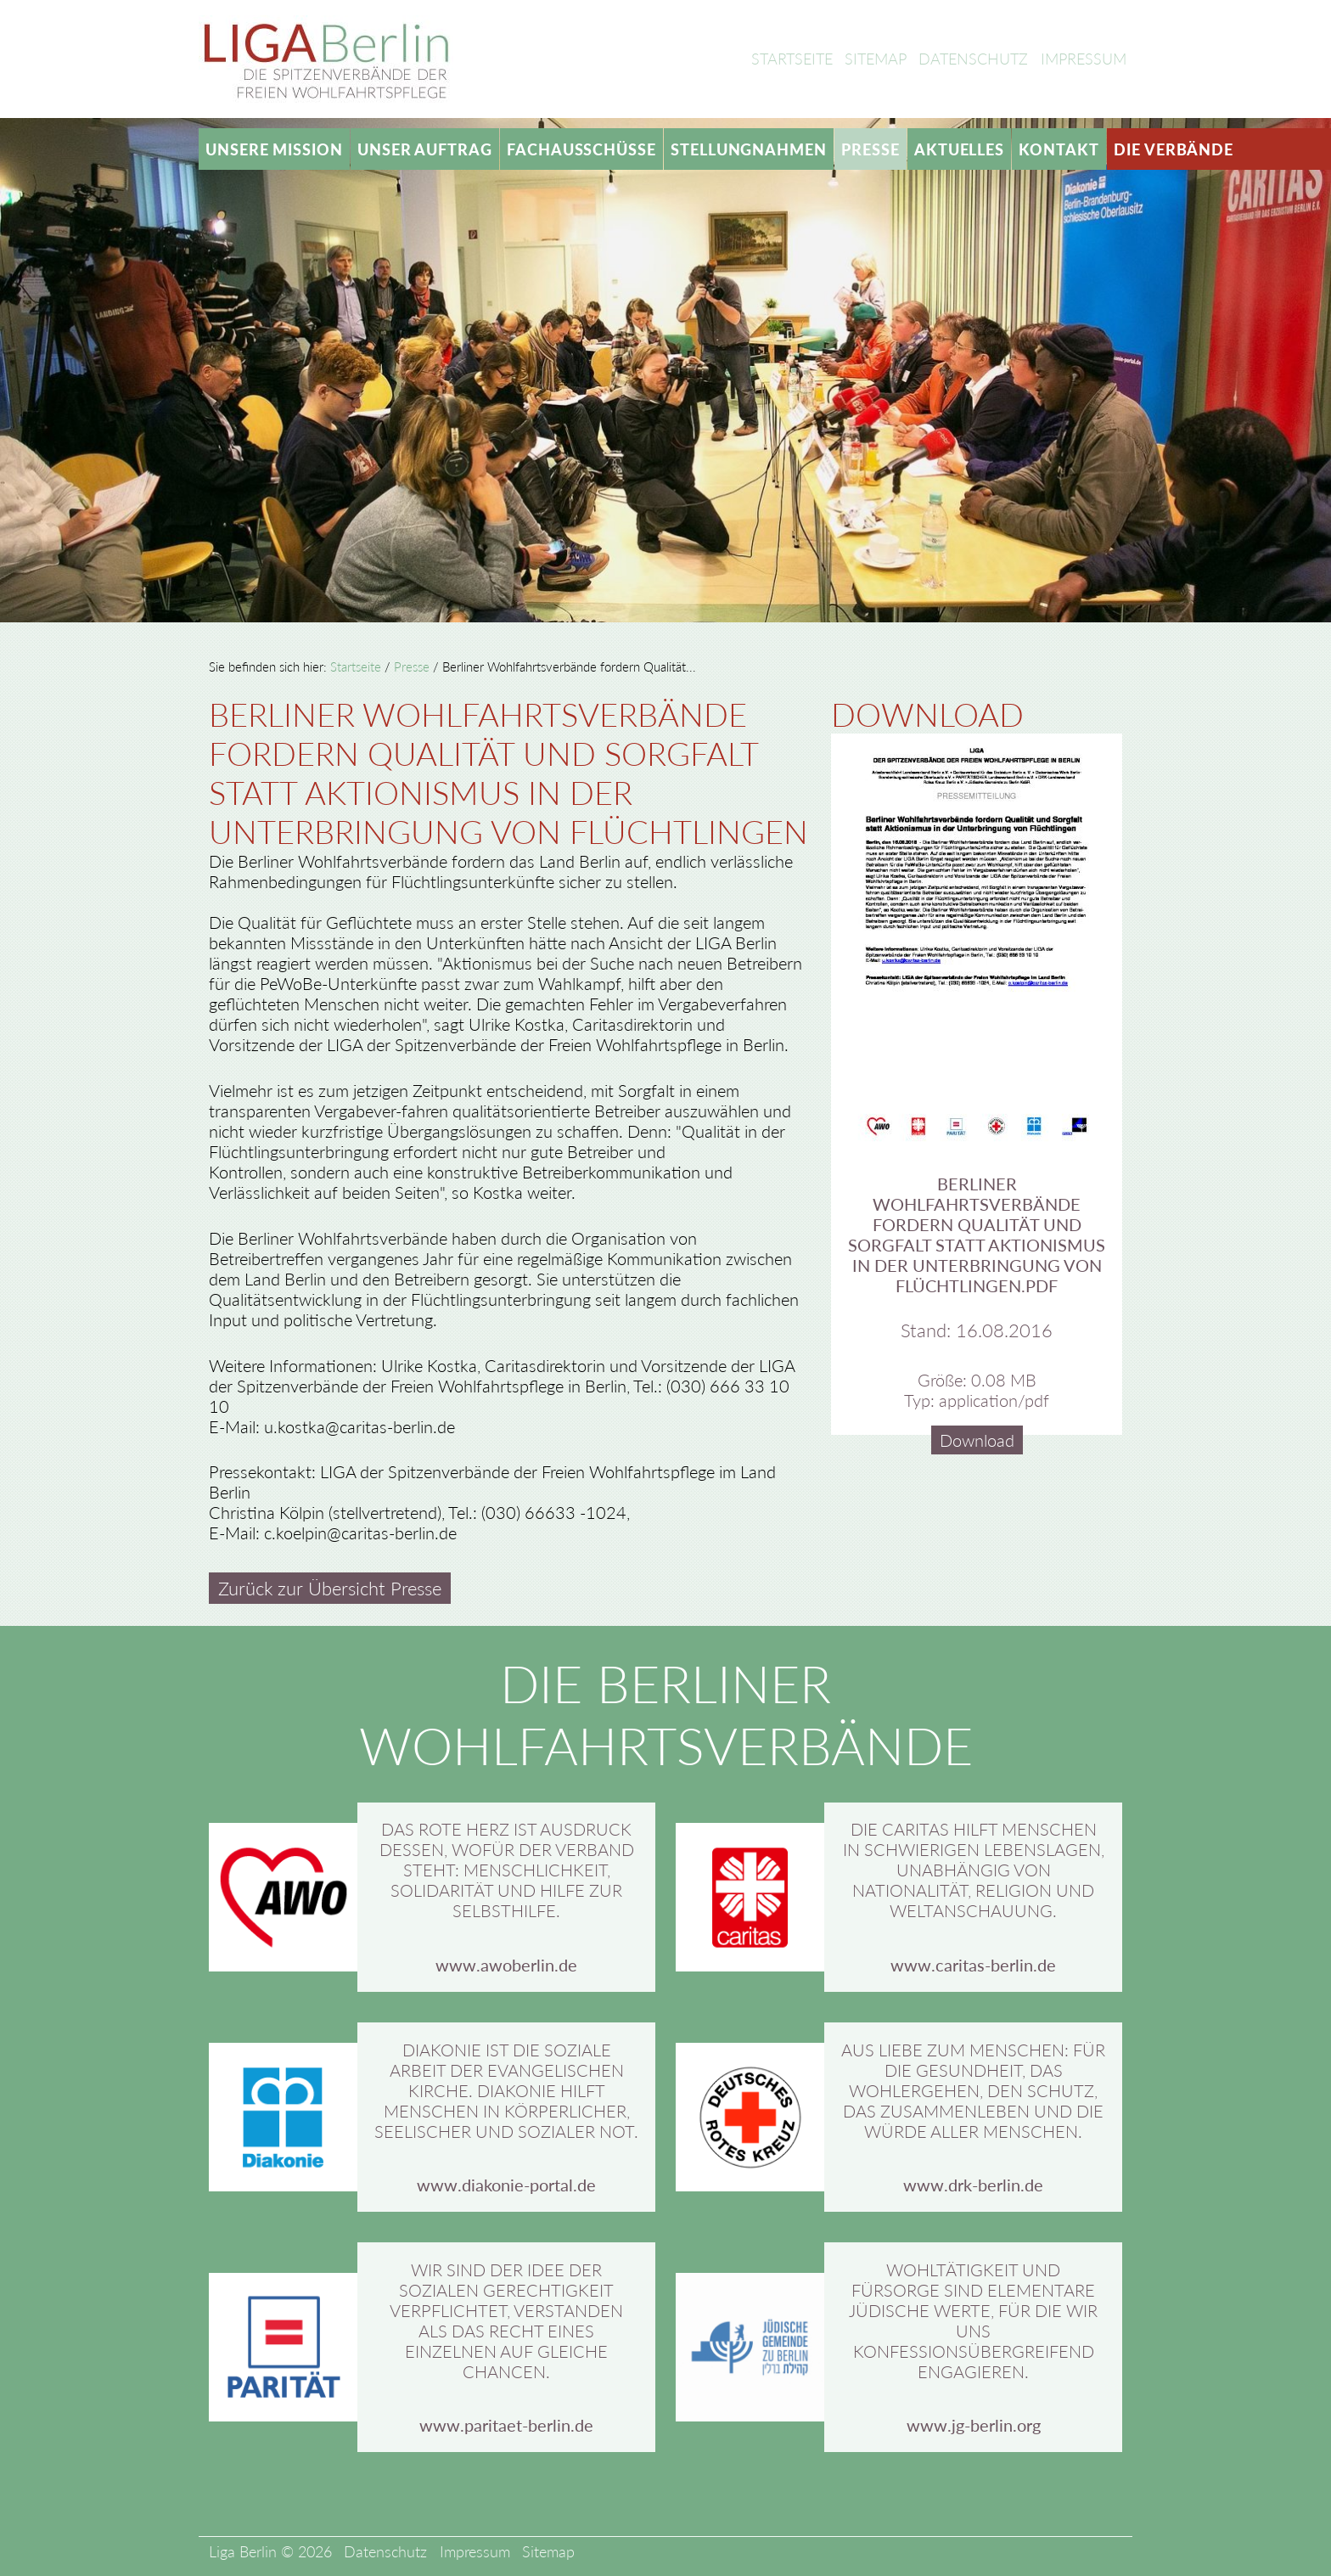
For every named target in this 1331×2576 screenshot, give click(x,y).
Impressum (1083, 58)
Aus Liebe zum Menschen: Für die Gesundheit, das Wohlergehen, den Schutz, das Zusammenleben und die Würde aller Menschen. (973, 2090)
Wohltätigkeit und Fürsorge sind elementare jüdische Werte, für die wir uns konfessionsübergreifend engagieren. (973, 2320)
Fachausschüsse (581, 149)
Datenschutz (973, 58)
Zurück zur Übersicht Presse (329, 1589)
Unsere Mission (274, 149)
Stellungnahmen (749, 149)
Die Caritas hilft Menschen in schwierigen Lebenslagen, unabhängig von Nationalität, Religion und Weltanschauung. (973, 1870)
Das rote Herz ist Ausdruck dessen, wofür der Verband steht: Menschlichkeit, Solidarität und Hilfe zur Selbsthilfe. (506, 1870)
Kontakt (1058, 149)
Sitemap (876, 58)
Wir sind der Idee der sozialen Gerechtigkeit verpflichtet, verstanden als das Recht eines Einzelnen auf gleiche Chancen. (506, 2320)
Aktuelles (959, 149)
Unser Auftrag (424, 149)
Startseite (792, 58)
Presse (870, 149)
